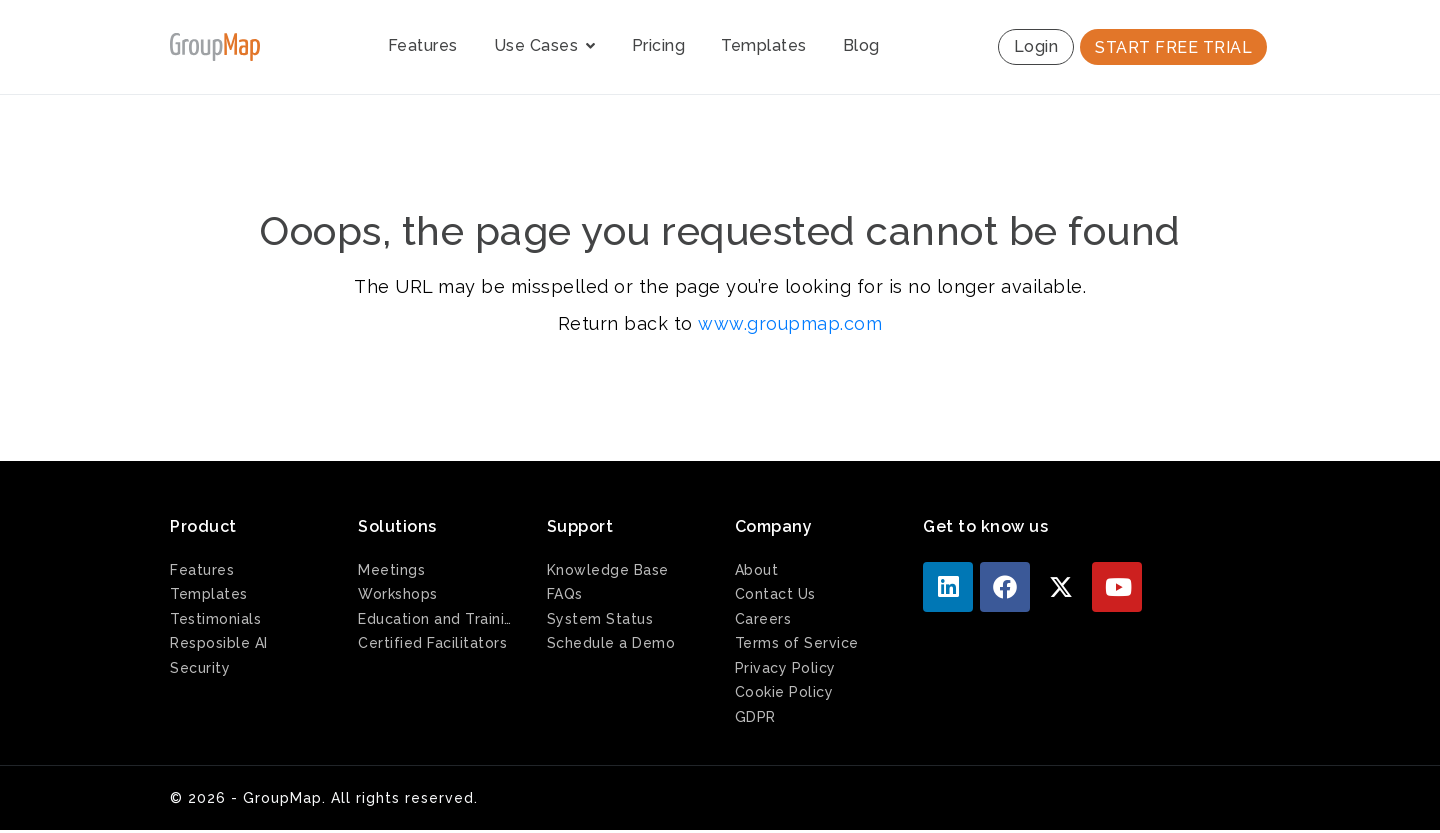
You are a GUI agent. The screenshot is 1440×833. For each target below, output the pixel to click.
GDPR (755, 717)
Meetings (391, 570)
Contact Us (775, 594)
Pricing (659, 45)
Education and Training (437, 619)
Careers (763, 619)
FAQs (565, 594)
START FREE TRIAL (1173, 47)
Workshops (398, 594)
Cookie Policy (784, 692)
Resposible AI (219, 643)
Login (1036, 46)
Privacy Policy (785, 668)
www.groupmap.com (790, 323)
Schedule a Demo (611, 643)
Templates (764, 45)
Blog (861, 45)
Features (423, 45)
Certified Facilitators (432, 643)
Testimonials (215, 619)
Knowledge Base (608, 570)
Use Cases (545, 45)
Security (200, 668)
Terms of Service (797, 643)
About (757, 570)
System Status (600, 619)
